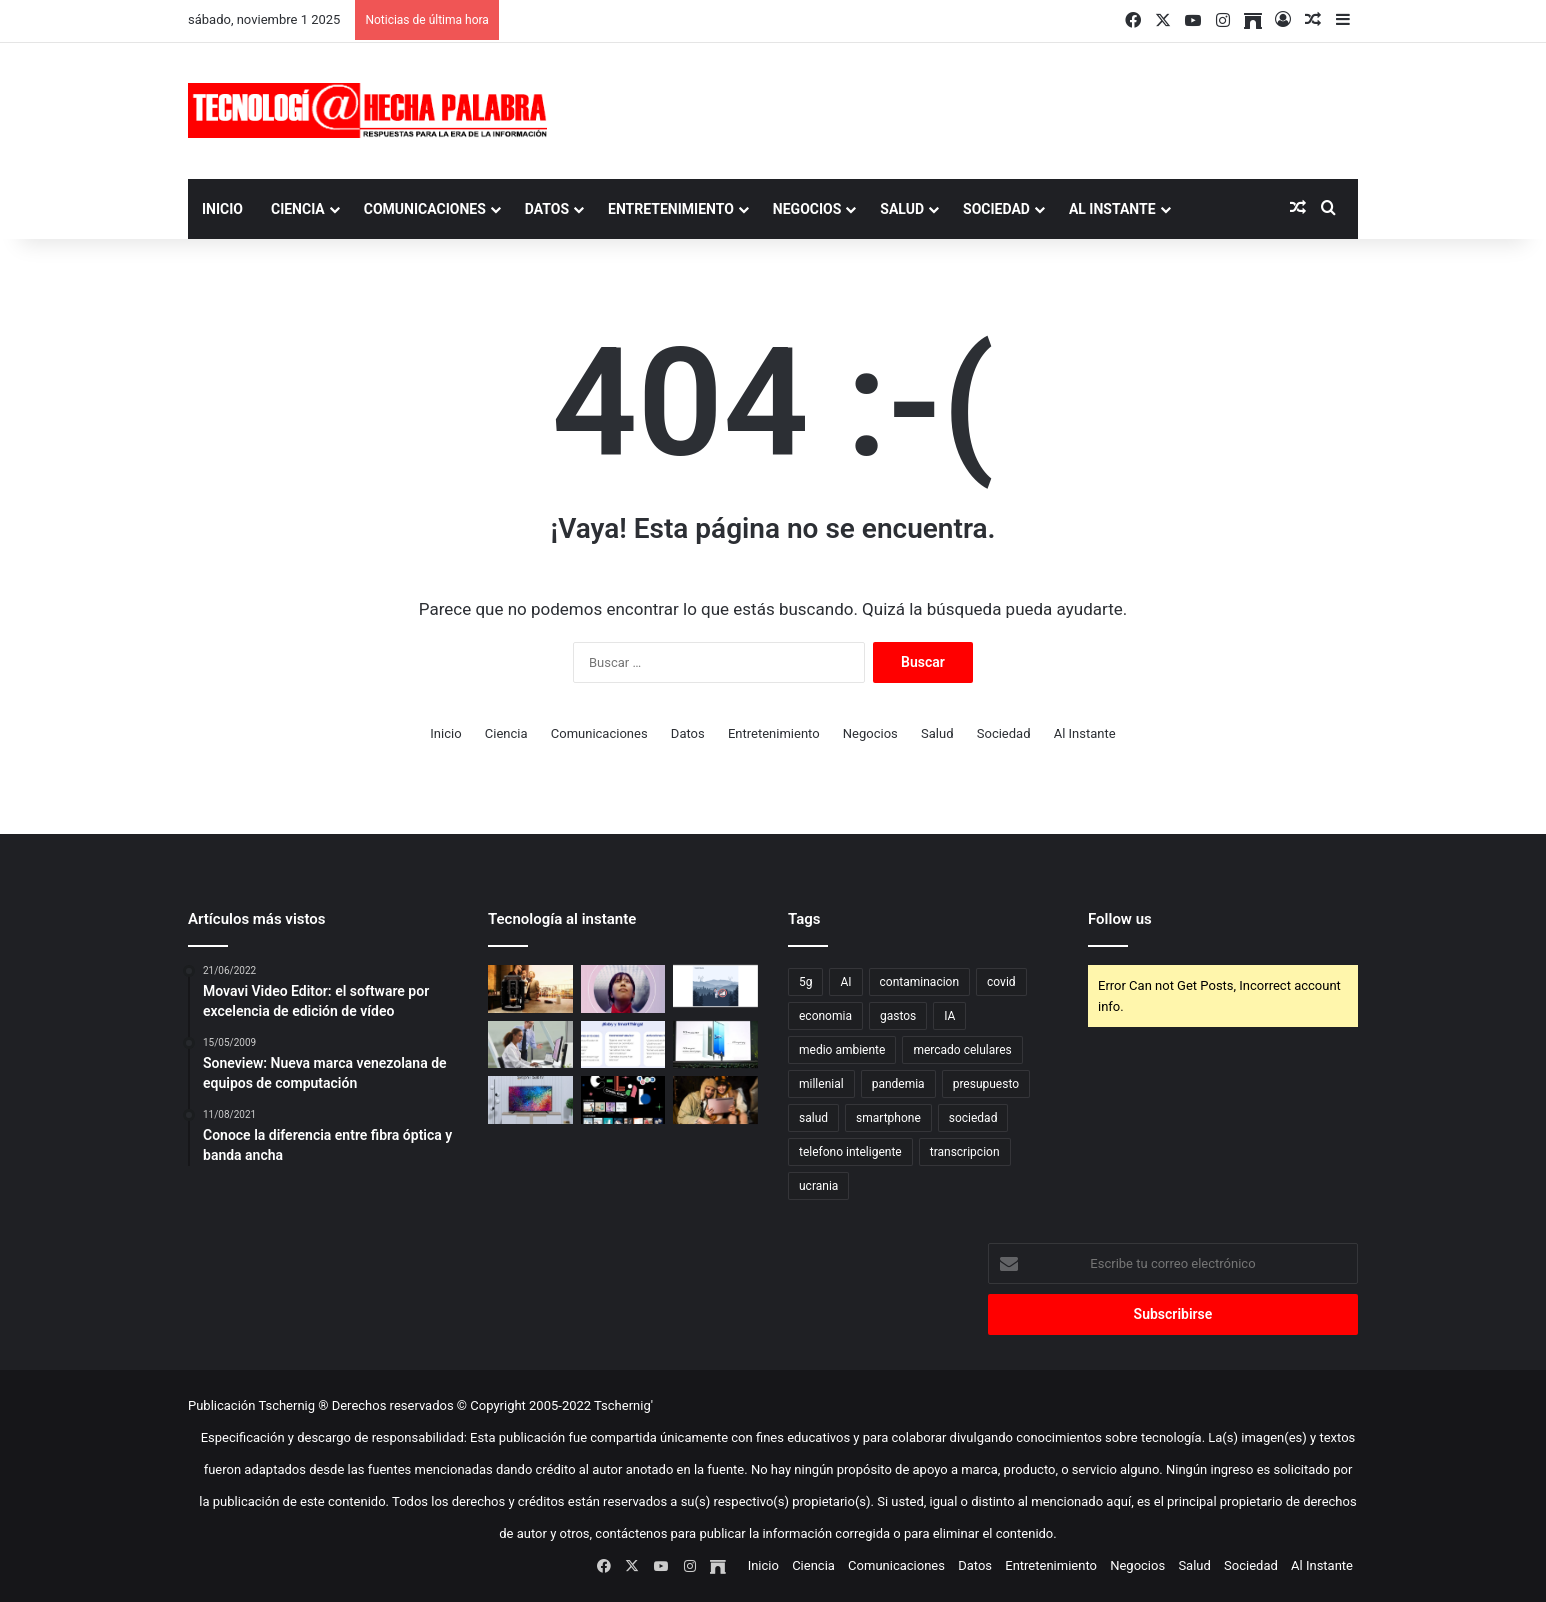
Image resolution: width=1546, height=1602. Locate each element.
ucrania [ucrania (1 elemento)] (818, 1186)
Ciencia (298, 209)
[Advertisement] (973, 108)
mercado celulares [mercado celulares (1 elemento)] (962, 1050)
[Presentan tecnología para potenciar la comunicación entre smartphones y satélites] (715, 986)
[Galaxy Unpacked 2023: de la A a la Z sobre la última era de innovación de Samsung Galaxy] (715, 1045)
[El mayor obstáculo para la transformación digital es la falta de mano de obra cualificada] (623, 989)
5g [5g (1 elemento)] (805, 982)
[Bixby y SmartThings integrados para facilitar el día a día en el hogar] (623, 1045)
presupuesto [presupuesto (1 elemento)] (986, 1084)
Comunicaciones (425, 209)
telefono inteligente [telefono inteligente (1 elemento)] (850, 1152)
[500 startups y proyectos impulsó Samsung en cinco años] (623, 1100)
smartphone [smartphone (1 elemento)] (888, 1118)
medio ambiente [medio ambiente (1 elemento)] (842, 1050)
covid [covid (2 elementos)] (1001, 982)
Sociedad (996, 209)
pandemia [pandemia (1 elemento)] (898, 1084)
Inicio (222, 209)
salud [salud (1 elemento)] (813, 1118)
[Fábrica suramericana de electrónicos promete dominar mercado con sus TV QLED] (530, 1100)
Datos (547, 209)
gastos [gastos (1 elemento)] (898, 1016)
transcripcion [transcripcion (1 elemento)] (965, 1152)
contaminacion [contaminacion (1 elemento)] (919, 982)
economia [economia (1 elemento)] (825, 1016)
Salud (902, 209)
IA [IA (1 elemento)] (949, 1016)
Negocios (807, 209)
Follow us (1120, 919)
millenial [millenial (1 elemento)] (821, 1084)
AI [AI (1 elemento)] (845, 982)
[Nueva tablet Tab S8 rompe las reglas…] (715, 1100)
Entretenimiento (671, 209)
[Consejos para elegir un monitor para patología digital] (530, 1045)
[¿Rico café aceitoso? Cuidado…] (530, 989)
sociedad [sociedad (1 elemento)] (973, 1118)
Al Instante (1112, 209)
